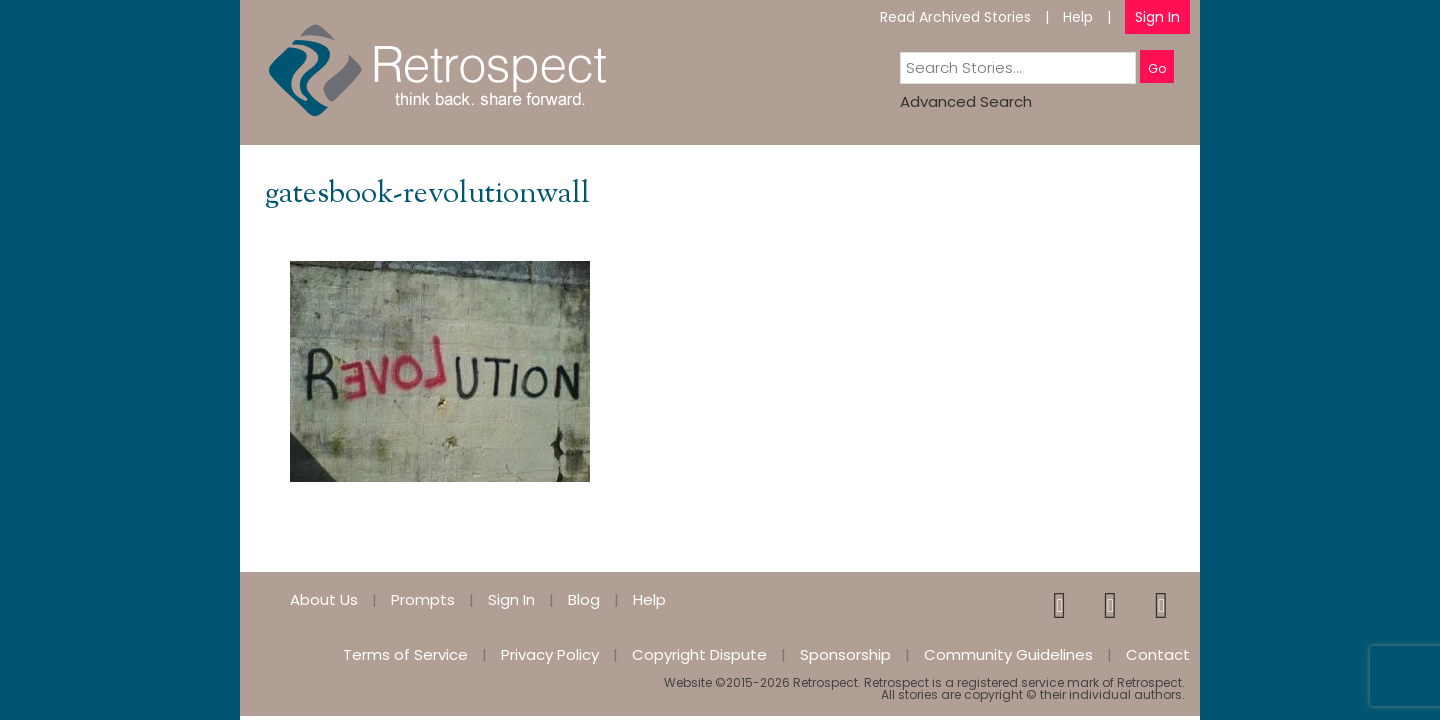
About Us (324, 599)
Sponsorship (845, 654)
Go (1157, 68)
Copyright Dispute (699, 654)
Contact (1158, 654)
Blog (584, 599)
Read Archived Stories (955, 17)
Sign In (1157, 17)
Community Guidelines (1008, 654)
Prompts (423, 599)
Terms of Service (405, 654)
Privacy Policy (550, 654)
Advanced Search (966, 101)
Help (1078, 17)
